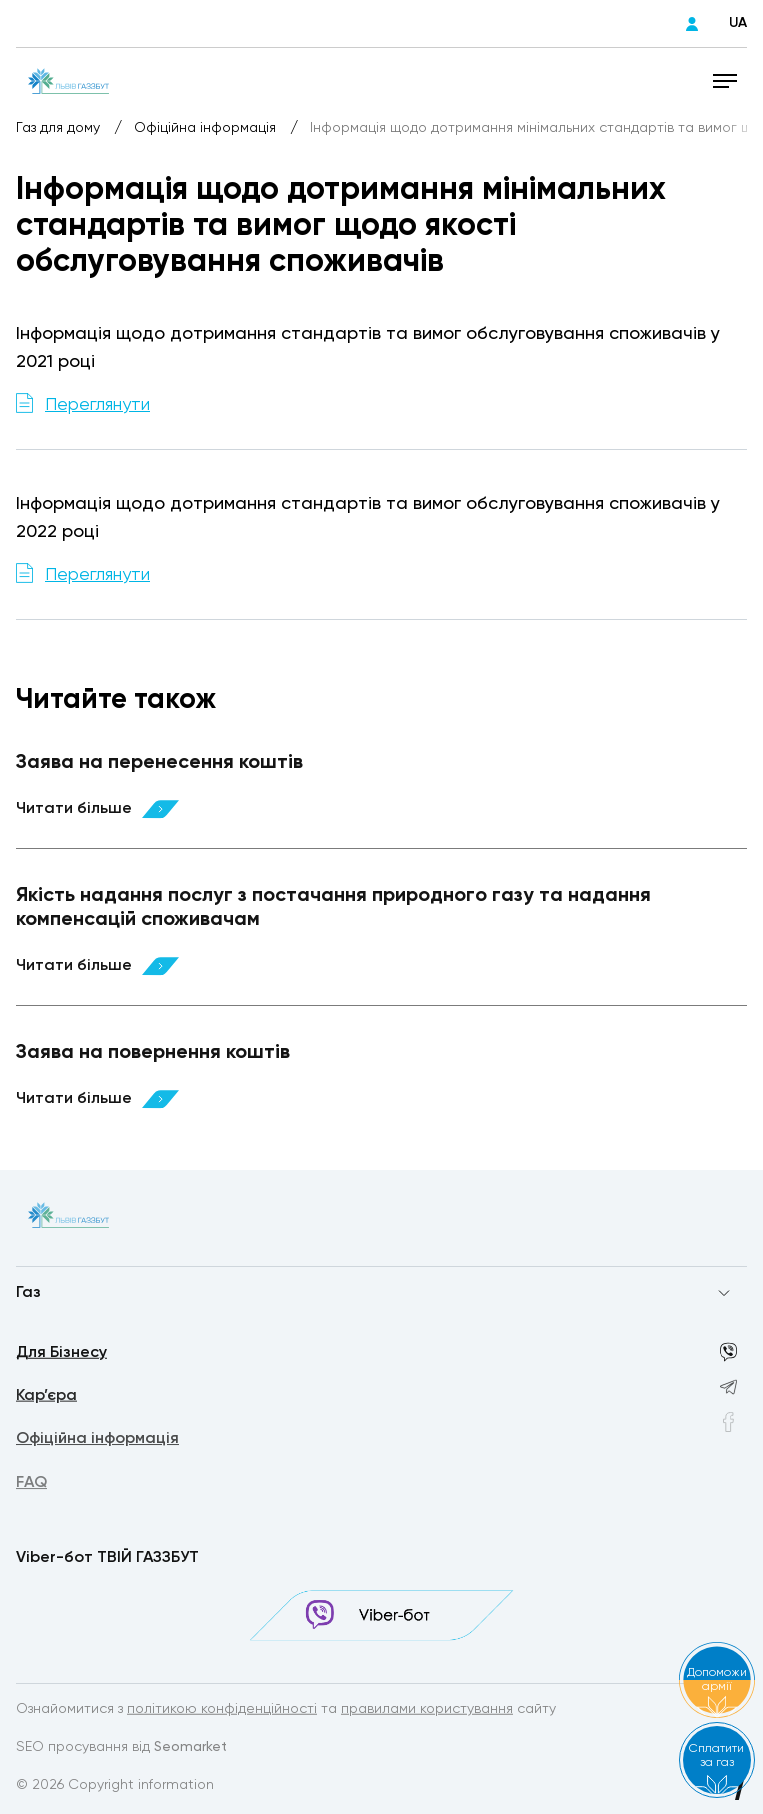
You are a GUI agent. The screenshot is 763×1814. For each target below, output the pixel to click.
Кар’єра (46, 1398)
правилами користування (427, 1710)
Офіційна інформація (207, 128)
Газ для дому (60, 128)
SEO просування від (121, 1748)
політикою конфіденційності (222, 1710)
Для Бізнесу (61, 1354)
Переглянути (97, 405)
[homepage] (68, 80)
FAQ (31, 1487)
